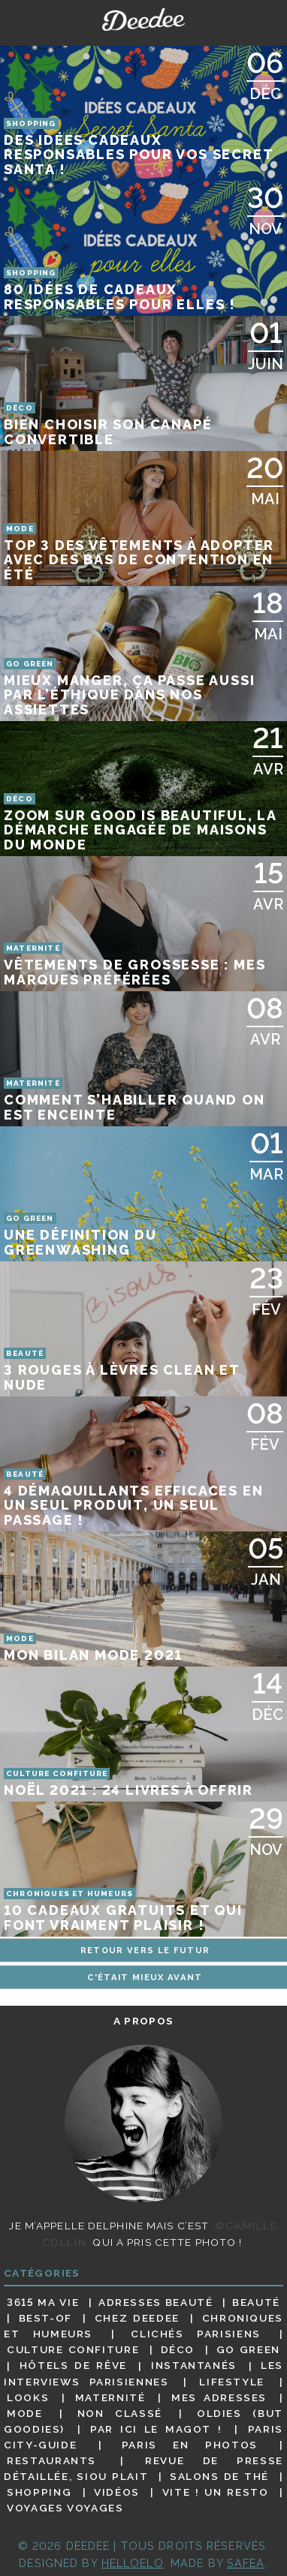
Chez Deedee (137, 2318)
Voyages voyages (65, 2508)
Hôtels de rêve (73, 2366)
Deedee (143, 19)
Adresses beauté (155, 2302)
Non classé (119, 2413)
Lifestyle (231, 2382)
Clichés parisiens (196, 2334)
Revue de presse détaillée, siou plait (143, 2468)
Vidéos (117, 2492)
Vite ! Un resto (215, 2492)
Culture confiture (73, 2349)
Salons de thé (219, 2476)
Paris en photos (190, 2445)
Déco (178, 2349)
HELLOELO (132, 2562)
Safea (246, 2562)
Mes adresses (219, 2397)
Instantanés (194, 2366)
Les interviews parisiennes (143, 2374)
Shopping (39, 2492)
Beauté (256, 2302)
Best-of (45, 2318)
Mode (25, 2413)
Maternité (110, 2397)
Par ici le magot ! (156, 2429)
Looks (28, 2397)
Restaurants (51, 2460)
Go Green (248, 2349)
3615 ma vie (43, 2302)
